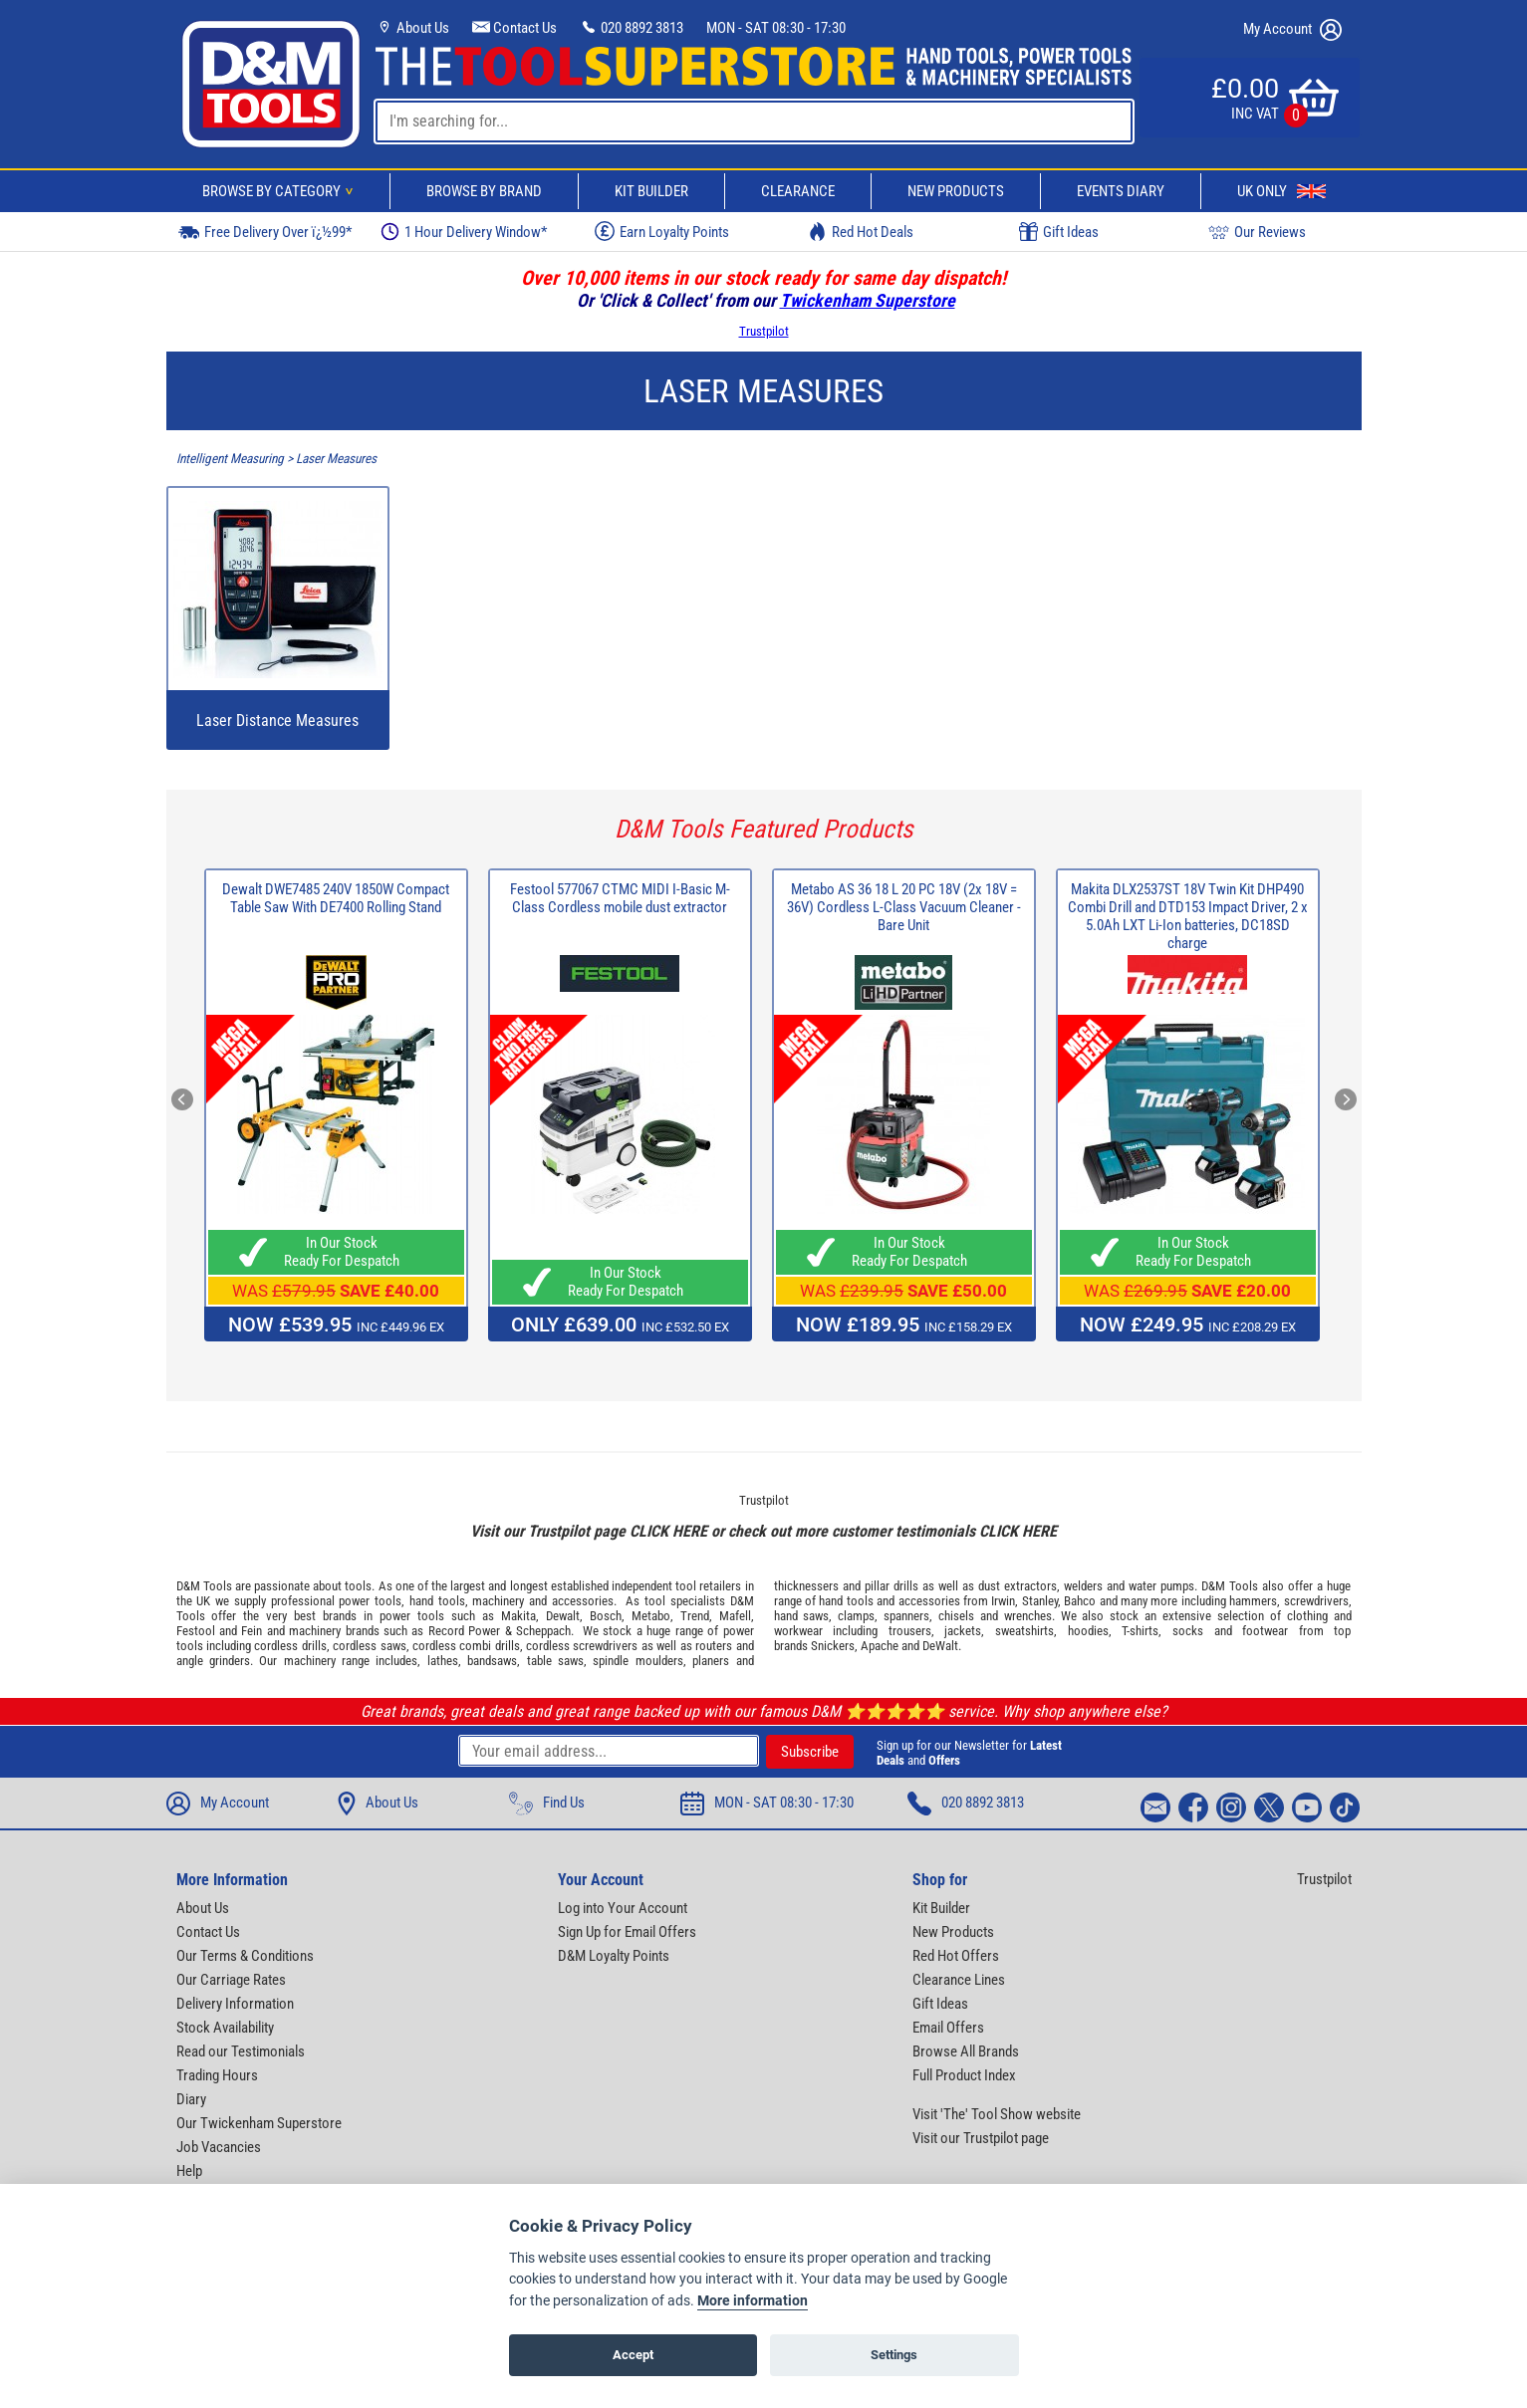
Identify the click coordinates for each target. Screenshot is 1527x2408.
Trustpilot (764, 331)
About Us (412, 28)
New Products (955, 191)
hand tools (437, 1600)
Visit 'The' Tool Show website (996, 2114)
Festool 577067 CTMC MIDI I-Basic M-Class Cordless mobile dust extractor (620, 898)
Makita (518, 1615)
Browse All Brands (965, 2051)
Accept (633, 2354)
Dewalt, (564, 1615)
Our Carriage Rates (231, 1980)
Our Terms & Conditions (245, 1956)
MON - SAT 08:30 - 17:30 (776, 28)
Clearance (798, 191)
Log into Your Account (622, 1908)
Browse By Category (281, 191)
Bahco (1080, 1600)
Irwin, (1004, 1600)
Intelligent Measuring (230, 458)
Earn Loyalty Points (662, 231)
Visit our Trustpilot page (980, 2138)
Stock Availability (225, 2028)
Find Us (547, 1803)
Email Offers (948, 2028)
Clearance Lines (958, 1980)
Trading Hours (217, 2075)
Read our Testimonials (240, 2051)
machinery (498, 1600)
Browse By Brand (484, 191)
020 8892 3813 (631, 28)
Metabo (651, 1615)
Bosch (606, 1615)
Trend (694, 1615)
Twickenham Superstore (867, 300)
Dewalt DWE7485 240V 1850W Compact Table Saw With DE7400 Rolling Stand (335, 898)
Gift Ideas (1059, 232)
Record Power (464, 1630)
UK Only (1281, 191)
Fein (251, 1630)
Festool (195, 1630)
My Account (1292, 30)
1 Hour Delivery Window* (464, 231)
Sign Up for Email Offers (627, 1932)
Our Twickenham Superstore (259, 2123)
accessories (583, 1600)
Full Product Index (964, 2075)
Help (189, 2171)
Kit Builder (651, 191)
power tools (370, 1600)
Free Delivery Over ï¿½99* (265, 231)
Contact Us (514, 28)
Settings (894, 2354)
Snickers (833, 1645)
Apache (879, 1645)
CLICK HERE (668, 1531)
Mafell (735, 1615)
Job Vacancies (218, 2147)
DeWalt (940, 1645)
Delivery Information (235, 2004)
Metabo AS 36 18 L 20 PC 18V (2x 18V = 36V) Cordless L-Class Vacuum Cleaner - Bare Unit (904, 907)
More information (752, 2300)
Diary (191, 2099)
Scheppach (543, 1630)
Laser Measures (336, 458)
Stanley (1040, 1600)
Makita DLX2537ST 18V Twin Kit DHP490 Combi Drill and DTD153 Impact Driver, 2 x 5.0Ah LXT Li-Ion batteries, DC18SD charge (1188, 916)
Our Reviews (1257, 231)
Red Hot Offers (955, 1956)
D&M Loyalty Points (613, 1956)
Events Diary (1120, 191)
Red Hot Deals (860, 231)
